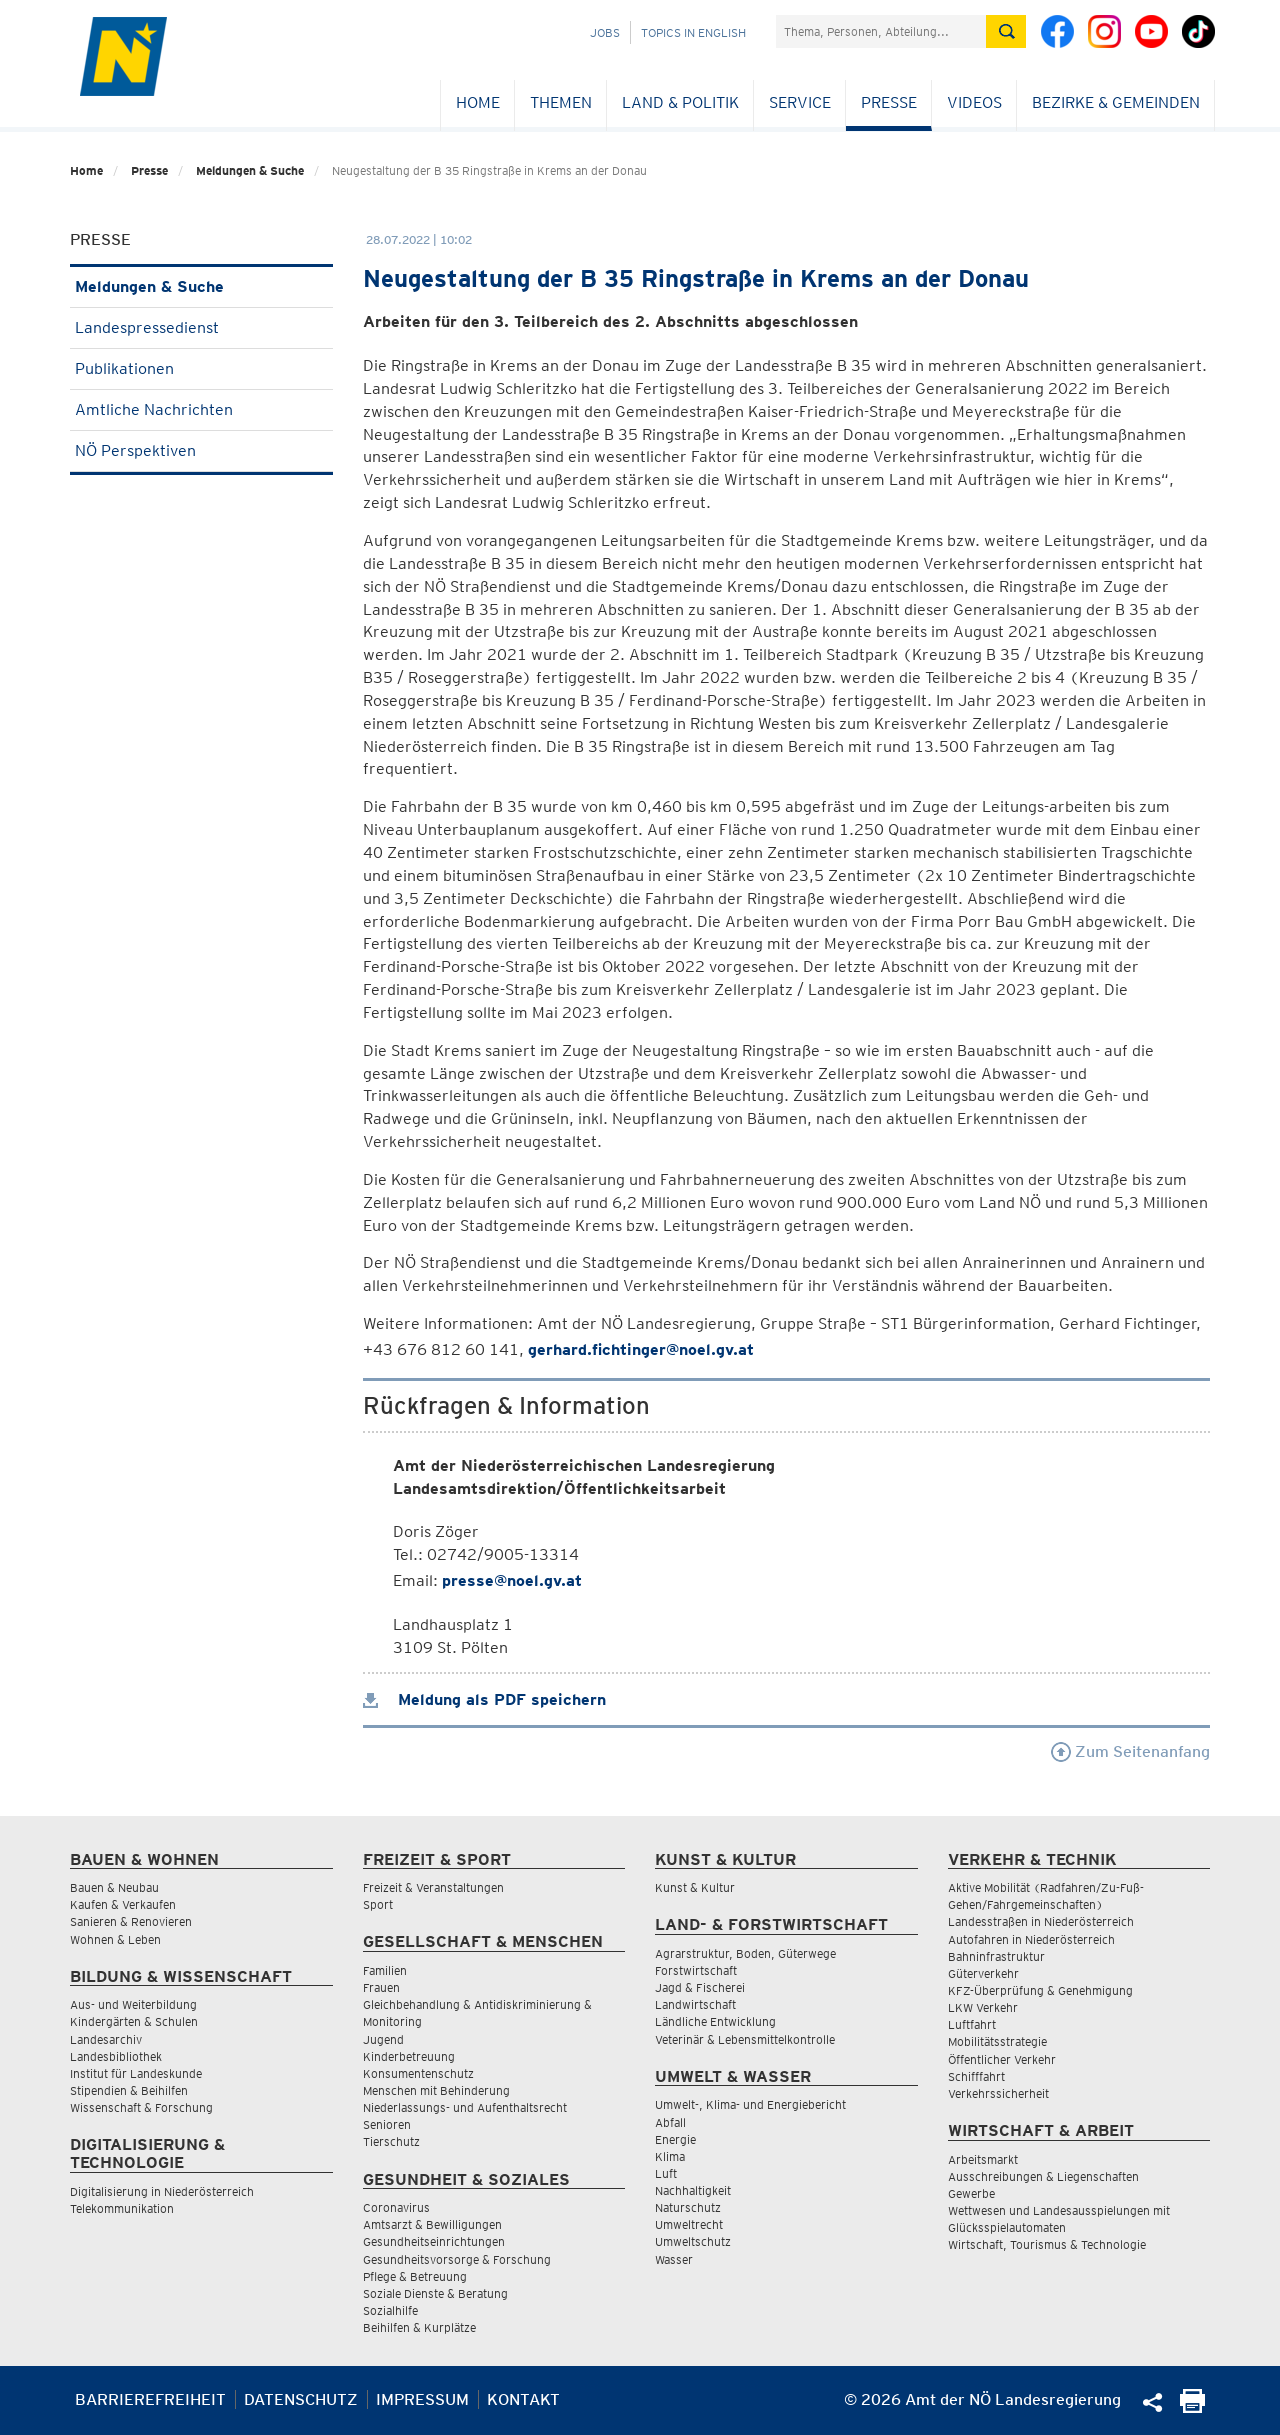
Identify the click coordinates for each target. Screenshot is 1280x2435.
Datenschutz (301, 2399)
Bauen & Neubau (114, 1887)
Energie (675, 2139)
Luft (666, 2173)
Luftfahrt (972, 2024)
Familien (385, 1970)
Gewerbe (971, 2193)
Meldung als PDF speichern (484, 1699)
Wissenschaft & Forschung (141, 2107)
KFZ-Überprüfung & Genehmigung (1040, 1990)
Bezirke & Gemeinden (1116, 102)
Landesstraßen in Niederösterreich (1041, 1921)
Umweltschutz (693, 2241)
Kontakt (523, 2399)
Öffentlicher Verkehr (1002, 2059)
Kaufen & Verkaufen (123, 1904)
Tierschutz (391, 2141)
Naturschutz (688, 2207)
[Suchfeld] (881, 31)
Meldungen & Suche (250, 170)
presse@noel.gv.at (512, 1580)
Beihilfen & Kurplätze (419, 2327)
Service (800, 102)
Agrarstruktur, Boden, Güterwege (745, 1953)
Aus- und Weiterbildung (133, 2004)
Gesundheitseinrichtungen (434, 2241)
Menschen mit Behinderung (436, 2090)
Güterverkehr (983, 1973)
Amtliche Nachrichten (201, 409)
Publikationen (201, 368)
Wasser (674, 2259)
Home (478, 102)
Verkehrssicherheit (998, 2093)
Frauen (381, 1987)
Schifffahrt (976, 2076)
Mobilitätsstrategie (997, 2041)
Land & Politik (680, 102)
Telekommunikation (122, 2208)
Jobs (605, 32)
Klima (670, 2156)
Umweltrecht (689, 2224)
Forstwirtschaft (696, 1970)
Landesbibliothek (116, 2056)
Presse (889, 102)
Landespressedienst (201, 327)
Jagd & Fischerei (700, 1987)
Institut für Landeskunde (136, 2073)
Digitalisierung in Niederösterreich (162, 2191)
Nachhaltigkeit (693, 2190)
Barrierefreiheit (150, 2399)
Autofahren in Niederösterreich (1031, 1939)
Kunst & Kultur (695, 1887)
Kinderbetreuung (409, 2056)
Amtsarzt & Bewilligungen (432, 2224)
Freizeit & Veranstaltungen (433, 1887)
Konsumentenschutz (418, 2073)
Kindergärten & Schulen (134, 2021)
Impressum (422, 2399)
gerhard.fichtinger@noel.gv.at (641, 1349)
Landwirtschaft (695, 2004)
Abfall (670, 2122)
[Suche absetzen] (1006, 31)
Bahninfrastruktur (996, 1956)
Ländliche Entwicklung (715, 2021)
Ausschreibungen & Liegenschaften (1043, 2176)
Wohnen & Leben (115, 1939)
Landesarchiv (106, 2039)
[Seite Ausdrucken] (1192, 2407)
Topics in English (693, 32)
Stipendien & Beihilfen (129, 2090)
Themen (561, 102)
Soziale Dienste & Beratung (435, 2293)
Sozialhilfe (390, 2310)
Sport (378, 1904)
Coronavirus (396, 2207)
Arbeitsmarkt (983, 2159)
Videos (974, 102)
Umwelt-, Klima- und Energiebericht (750, 2104)
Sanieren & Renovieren (131, 1921)
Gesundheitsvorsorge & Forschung (457, 2259)
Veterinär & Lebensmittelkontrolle (745, 2039)
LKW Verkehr (983, 2007)
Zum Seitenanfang (1130, 1751)
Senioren (387, 2124)
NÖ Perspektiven (201, 450)
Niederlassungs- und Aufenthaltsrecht (465, 2107)
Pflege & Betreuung (415, 2276)
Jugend (383, 2039)
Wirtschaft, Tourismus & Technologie (1047, 2244)
